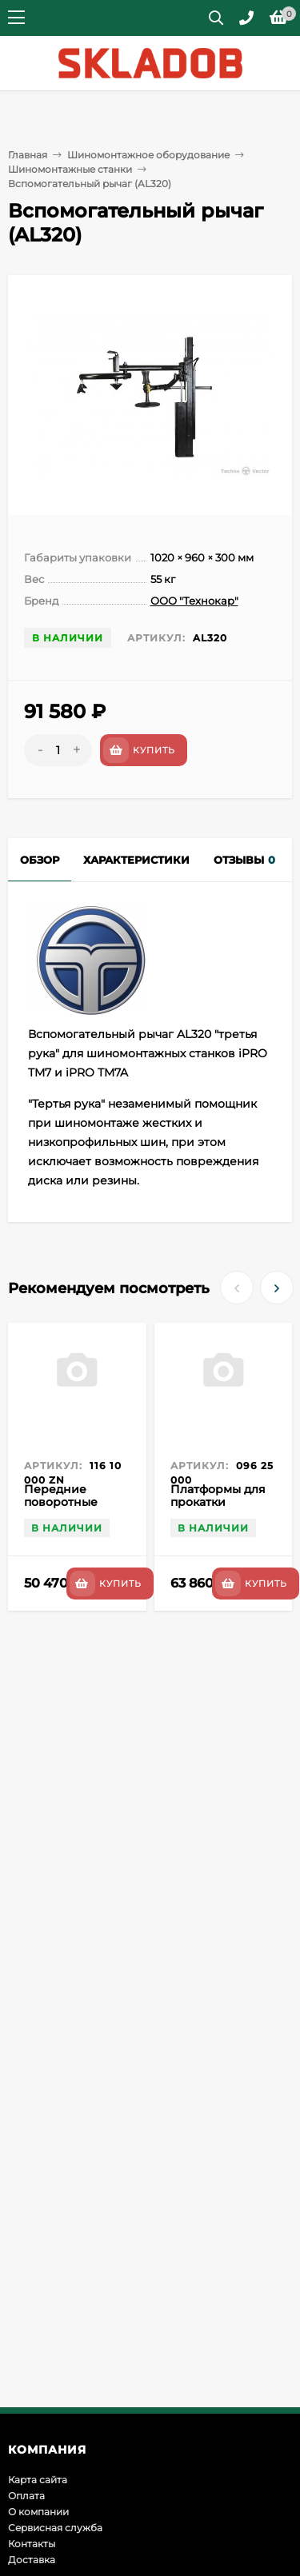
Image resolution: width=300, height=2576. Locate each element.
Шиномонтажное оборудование (148, 155)
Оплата (26, 2496)
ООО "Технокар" (194, 600)
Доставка (31, 2560)
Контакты (31, 2544)
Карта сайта (37, 2480)
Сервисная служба (55, 2528)
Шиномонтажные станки (70, 169)
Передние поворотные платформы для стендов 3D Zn (70, 1508)
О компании (38, 2512)
